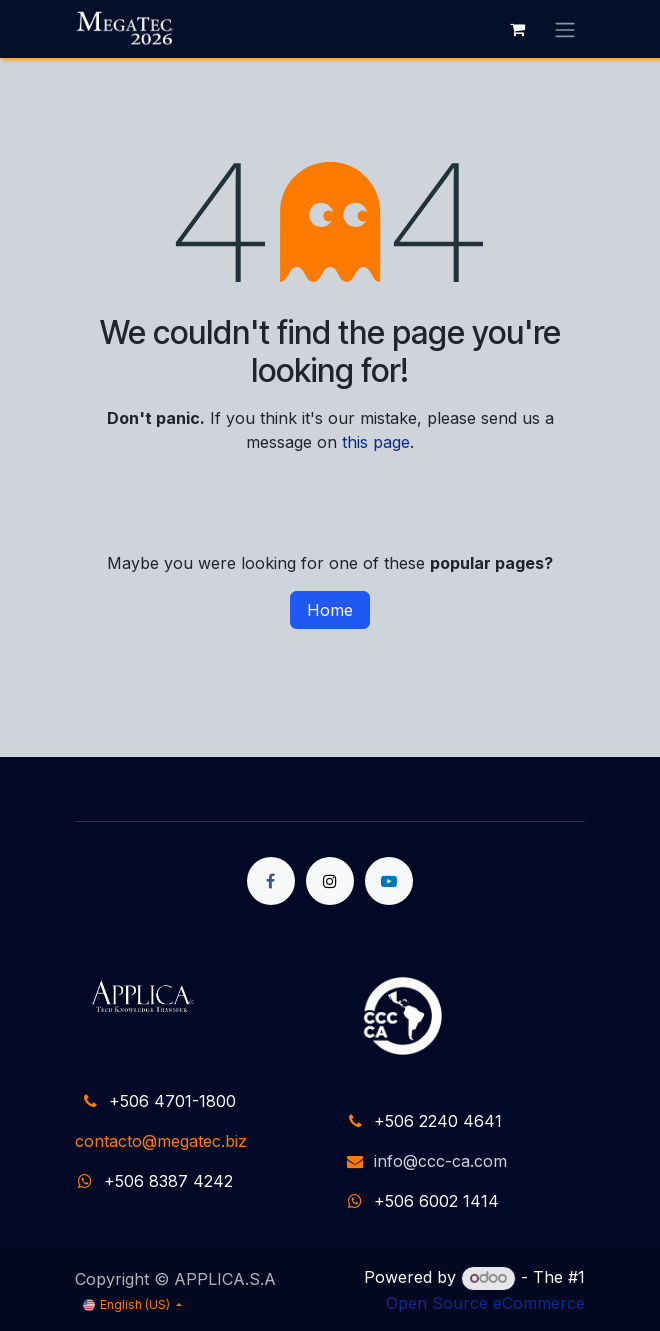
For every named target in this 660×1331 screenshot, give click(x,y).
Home (330, 610)
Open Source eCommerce (485, 1303)
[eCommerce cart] (517, 29)
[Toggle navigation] (565, 29)
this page (376, 442)
